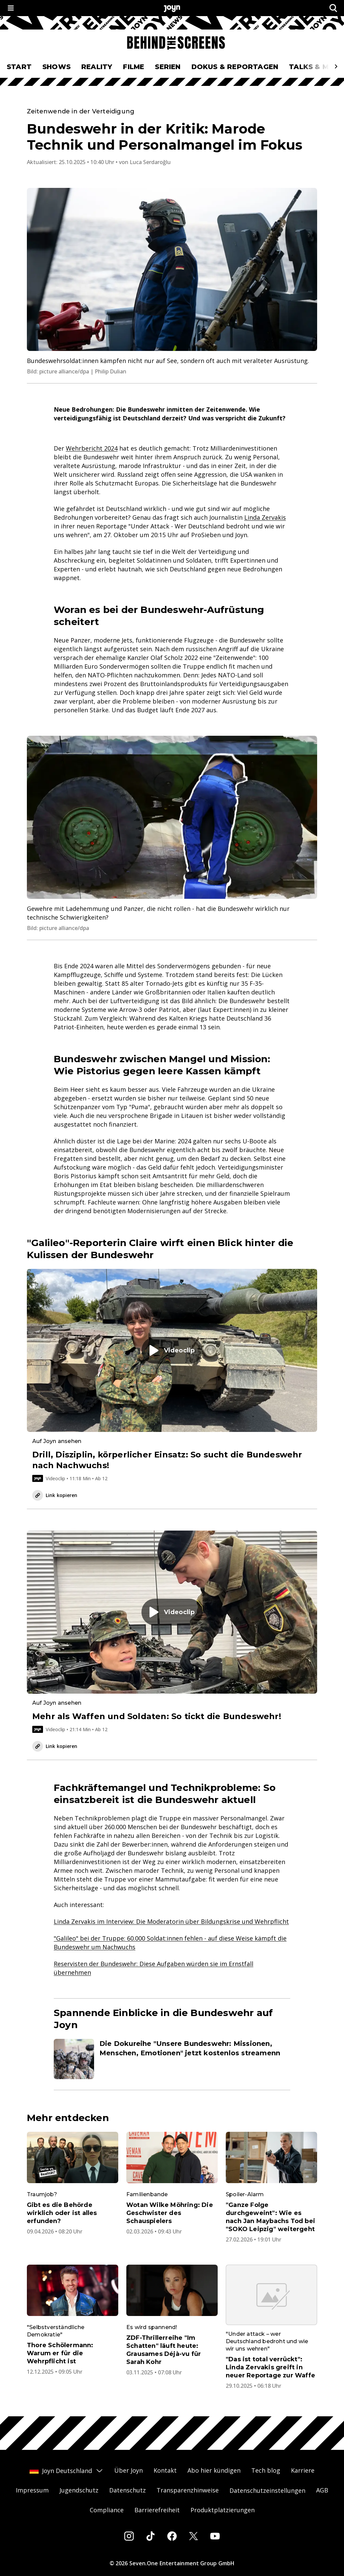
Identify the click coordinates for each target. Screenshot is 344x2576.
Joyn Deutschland (66, 2471)
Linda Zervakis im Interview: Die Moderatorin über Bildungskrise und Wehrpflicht (171, 1921)
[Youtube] (215, 2536)
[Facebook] (172, 2536)
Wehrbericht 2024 (92, 448)
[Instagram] (129, 2536)
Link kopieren (54, 1495)
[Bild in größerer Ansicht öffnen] (172, 269)
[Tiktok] (150, 2536)
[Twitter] (193, 2536)
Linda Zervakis (265, 517)
